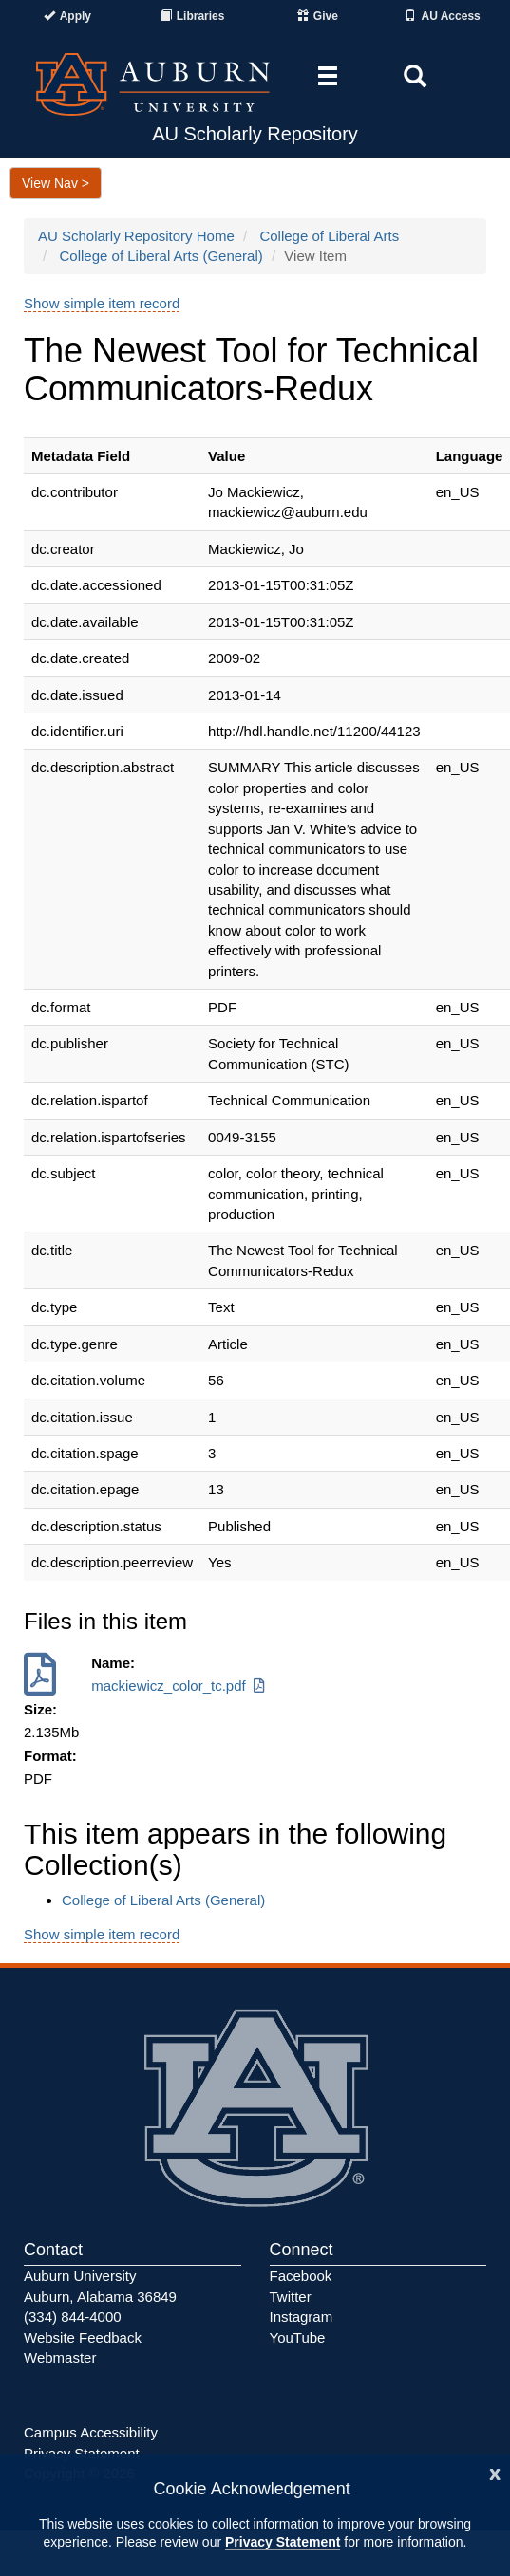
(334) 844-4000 (73, 2316)
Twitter (291, 2297)
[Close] (495, 2472)
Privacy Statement (282, 2541)
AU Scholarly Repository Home (136, 236)
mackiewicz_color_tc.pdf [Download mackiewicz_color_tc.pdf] (179, 1685)
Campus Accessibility (91, 2432)
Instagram (301, 2316)
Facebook (301, 2276)
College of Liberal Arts (329, 236)
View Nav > (55, 183)
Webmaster (60, 2357)
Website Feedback (83, 2337)
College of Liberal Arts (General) (161, 256)
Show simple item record (101, 303)
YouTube (298, 2337)
